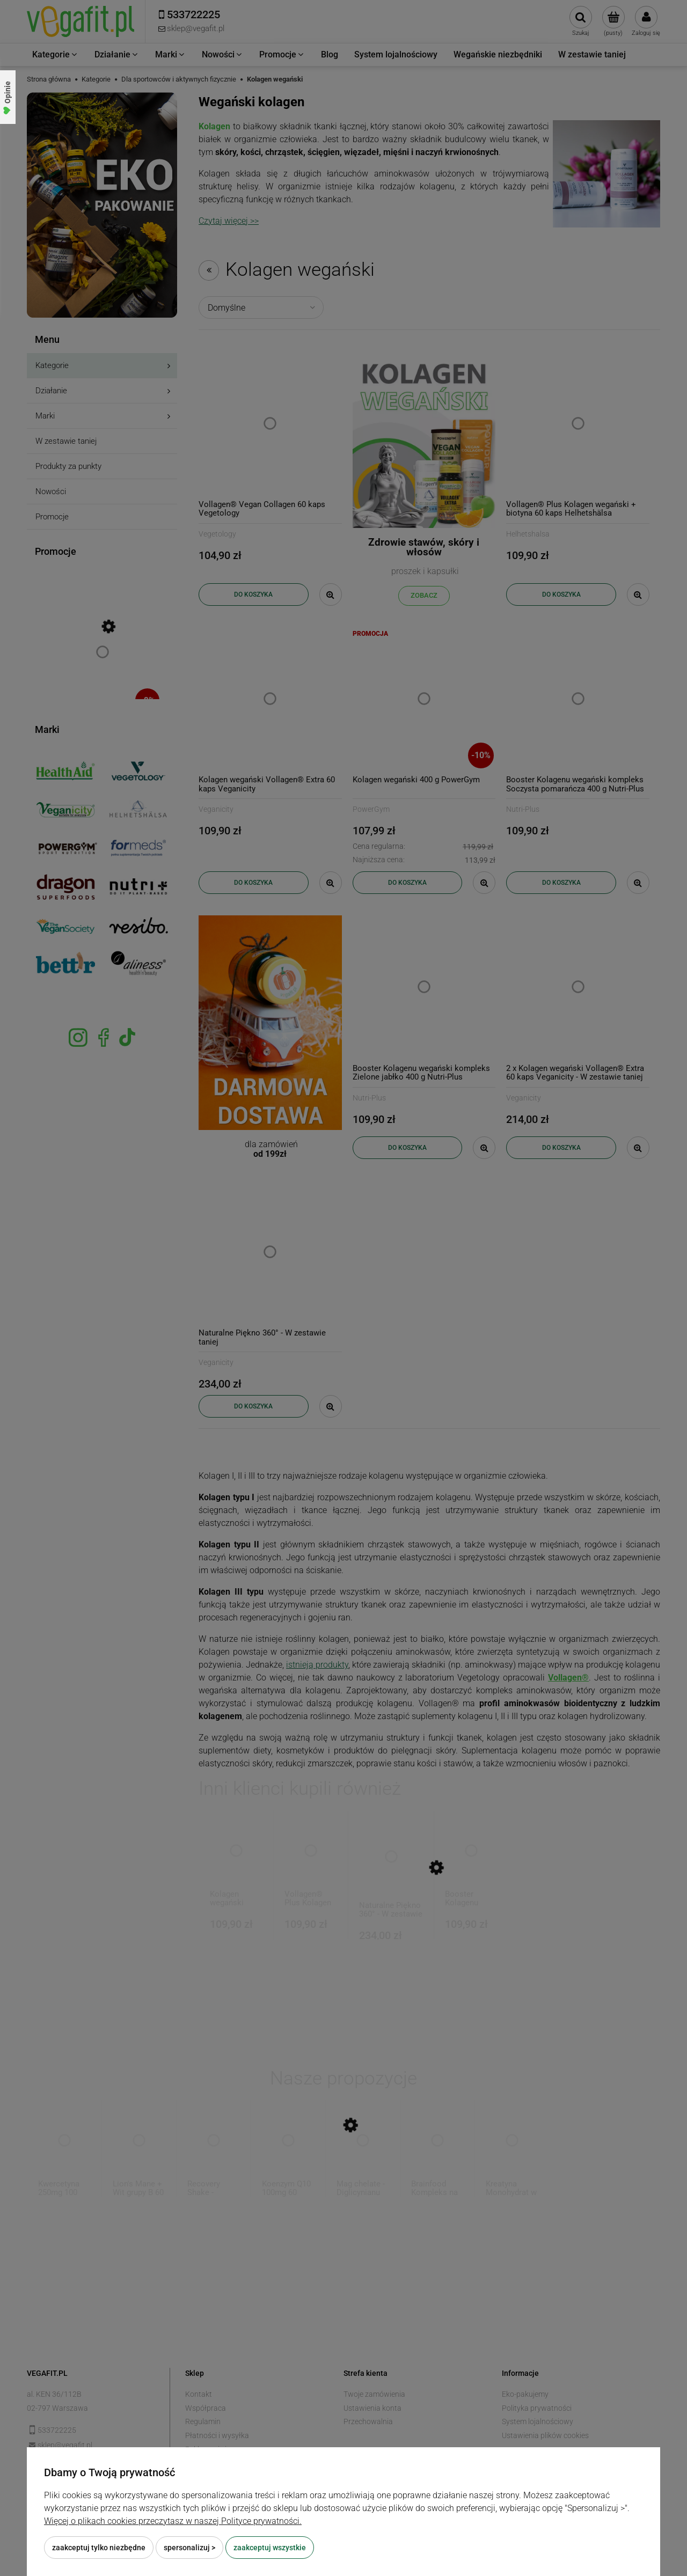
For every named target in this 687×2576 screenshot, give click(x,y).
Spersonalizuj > (189, 2547)
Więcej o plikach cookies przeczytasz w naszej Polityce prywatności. (173, 2521)
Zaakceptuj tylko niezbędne (98, 2547)
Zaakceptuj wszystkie (269, 2547)
